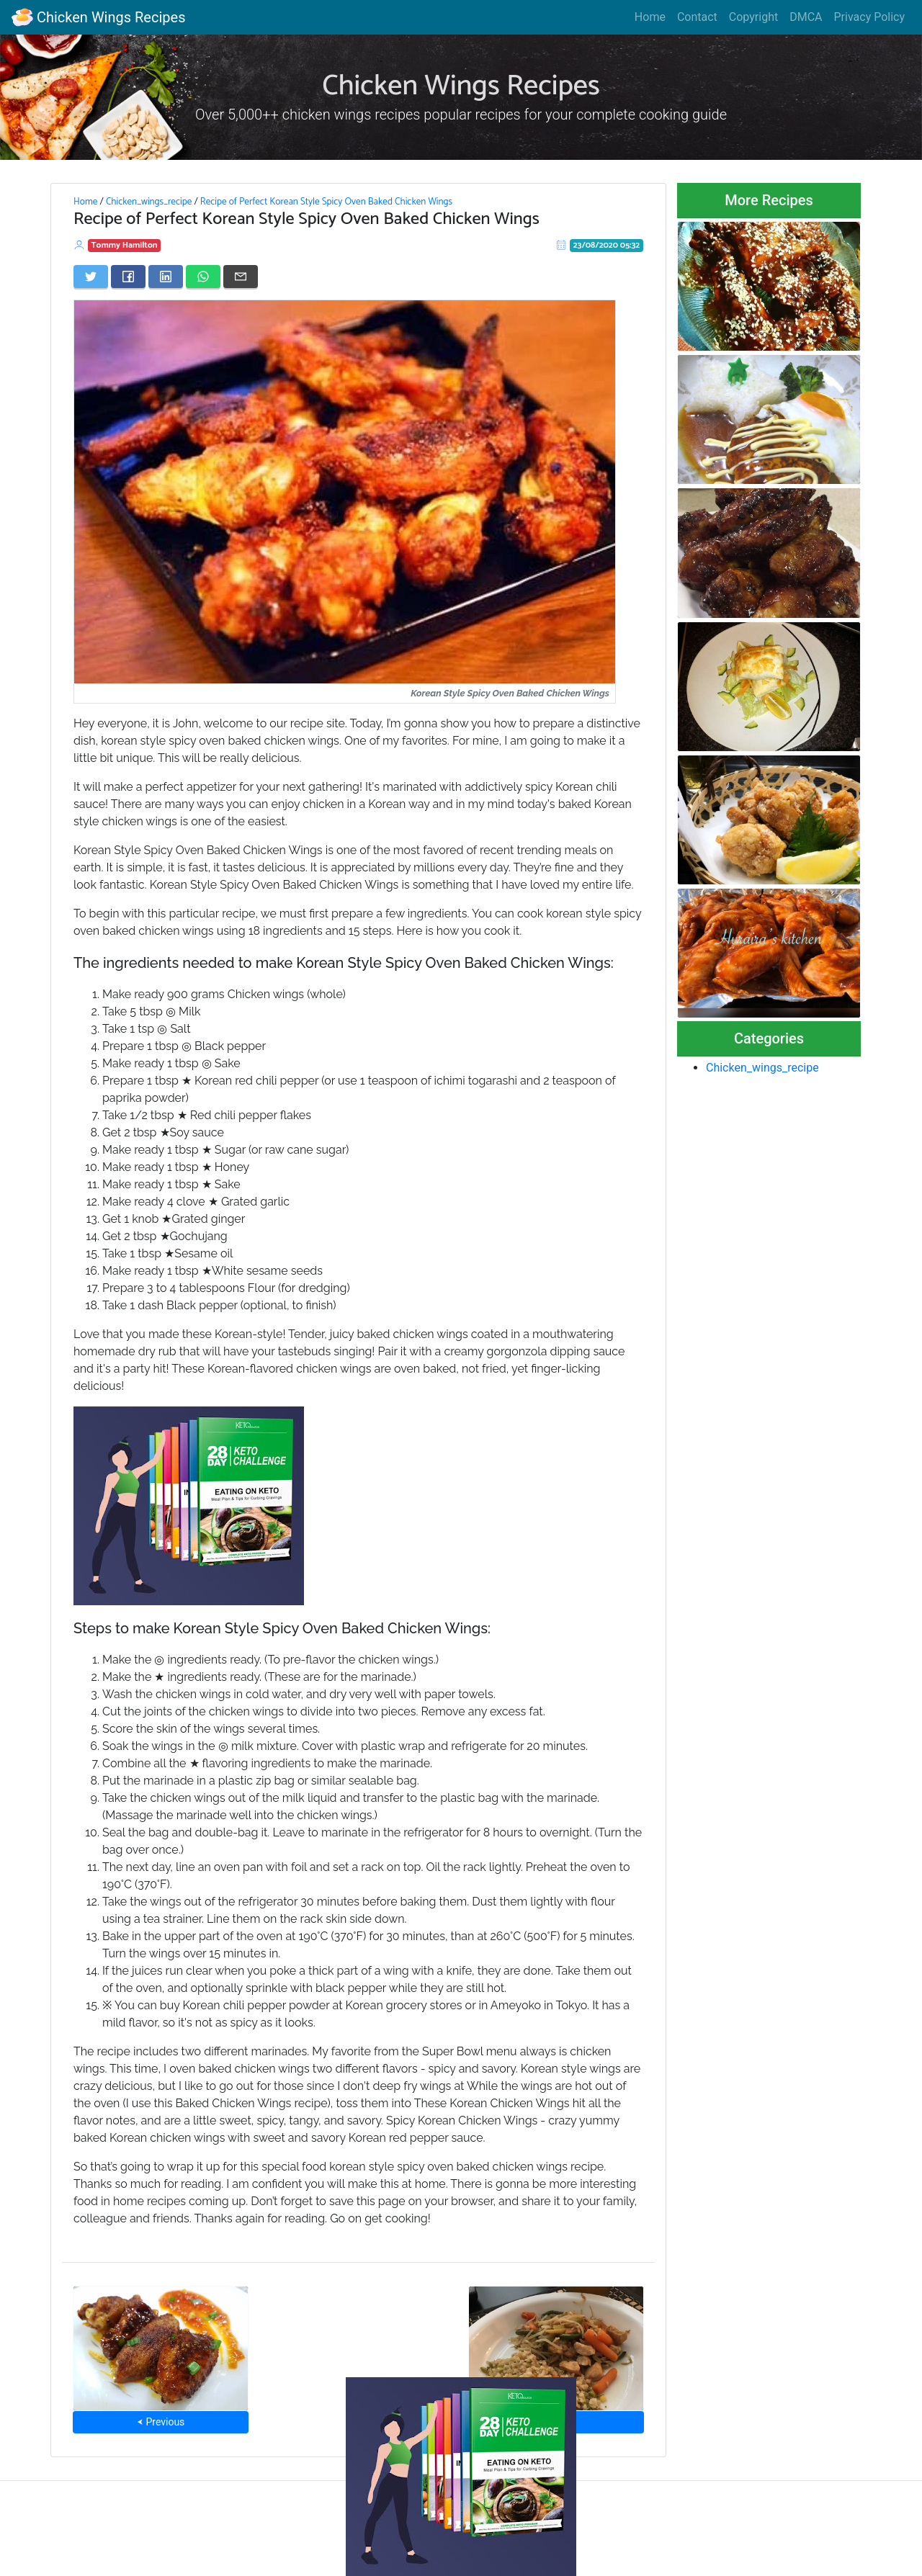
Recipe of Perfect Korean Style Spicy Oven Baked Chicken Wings (326, 202)
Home (650, 17)
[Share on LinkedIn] (165, 276)
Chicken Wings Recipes (98, 17)
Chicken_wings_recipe (149, 202)
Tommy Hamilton (124, 245)
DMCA (805, 17)
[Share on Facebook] (128, 276)
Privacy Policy (869, 17)
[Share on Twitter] (90, 276)
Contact (697, 17)
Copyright (753, 17)
